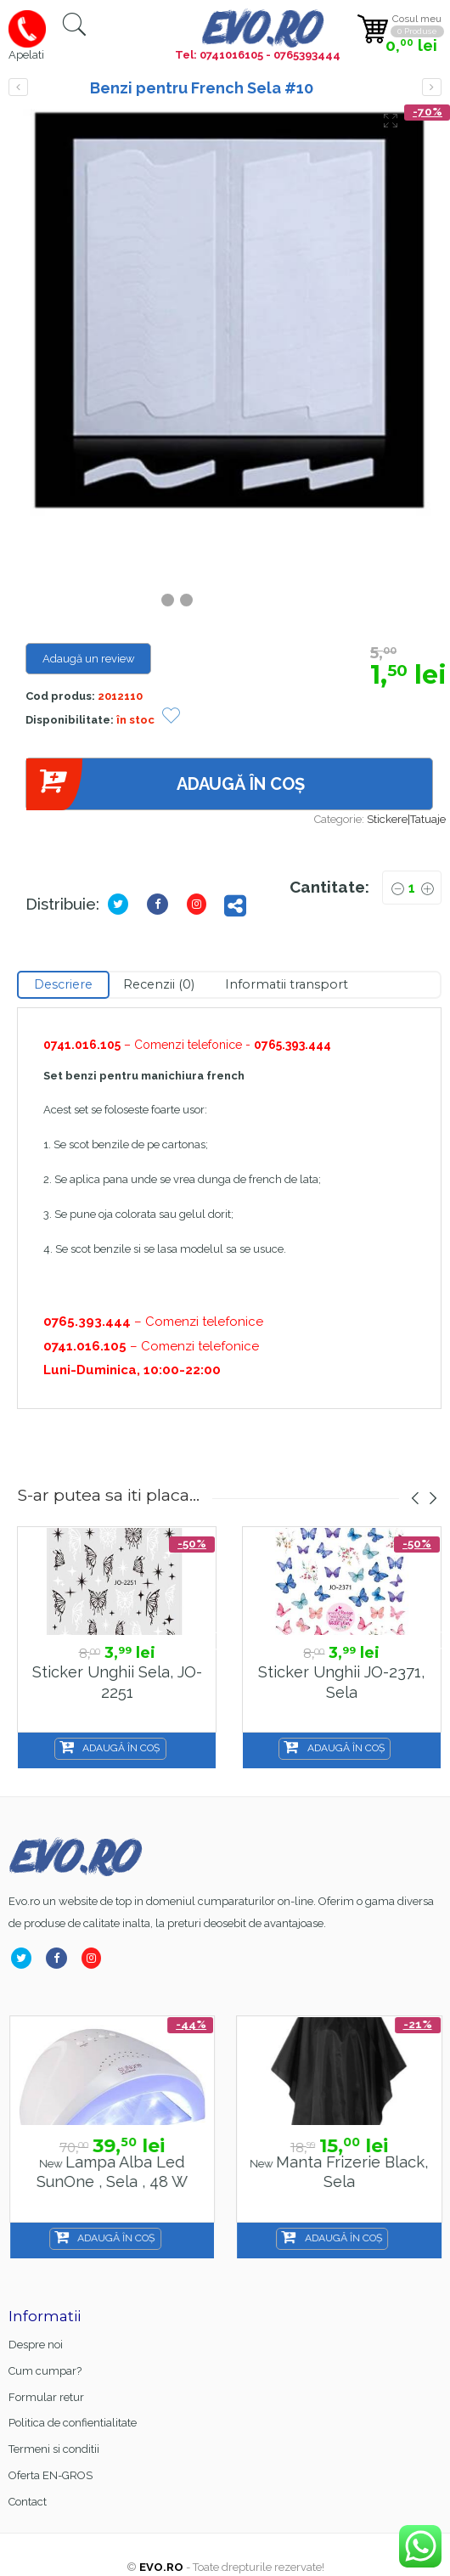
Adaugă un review (88, 658)
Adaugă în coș (165, 784)
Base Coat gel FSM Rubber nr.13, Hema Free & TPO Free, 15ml (111, 2182)
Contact (27, 2501)
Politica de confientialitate (72, 2422)
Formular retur (46, 2397)
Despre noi (35, 2344)
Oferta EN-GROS (50, 2475)
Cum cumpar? (45, 2371)
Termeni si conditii (53, 2449)
